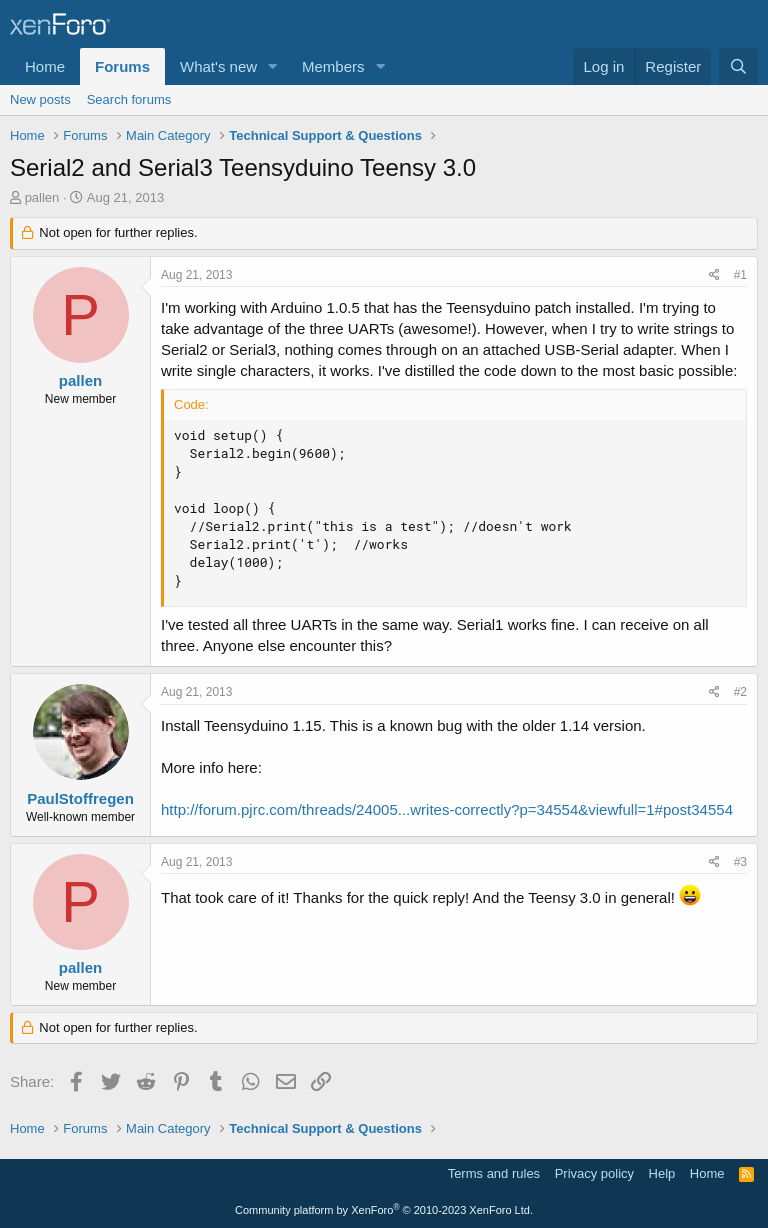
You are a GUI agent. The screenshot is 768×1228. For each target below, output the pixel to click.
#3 (740, 862)
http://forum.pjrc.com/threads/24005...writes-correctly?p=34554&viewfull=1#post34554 (447, 809)
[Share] (714, 275)
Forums (122, 66)
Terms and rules (494, 1173)
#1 (740, 275)
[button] (273, 66)
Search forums (129, 99)
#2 (740, 692)
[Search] (738, 66)
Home (45, 66)
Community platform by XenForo (384, 1210)
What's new (218, 66)
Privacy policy (594, 1173)
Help (662, 1173)
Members (333, 66)
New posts (40, 99)
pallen (42, 197)
